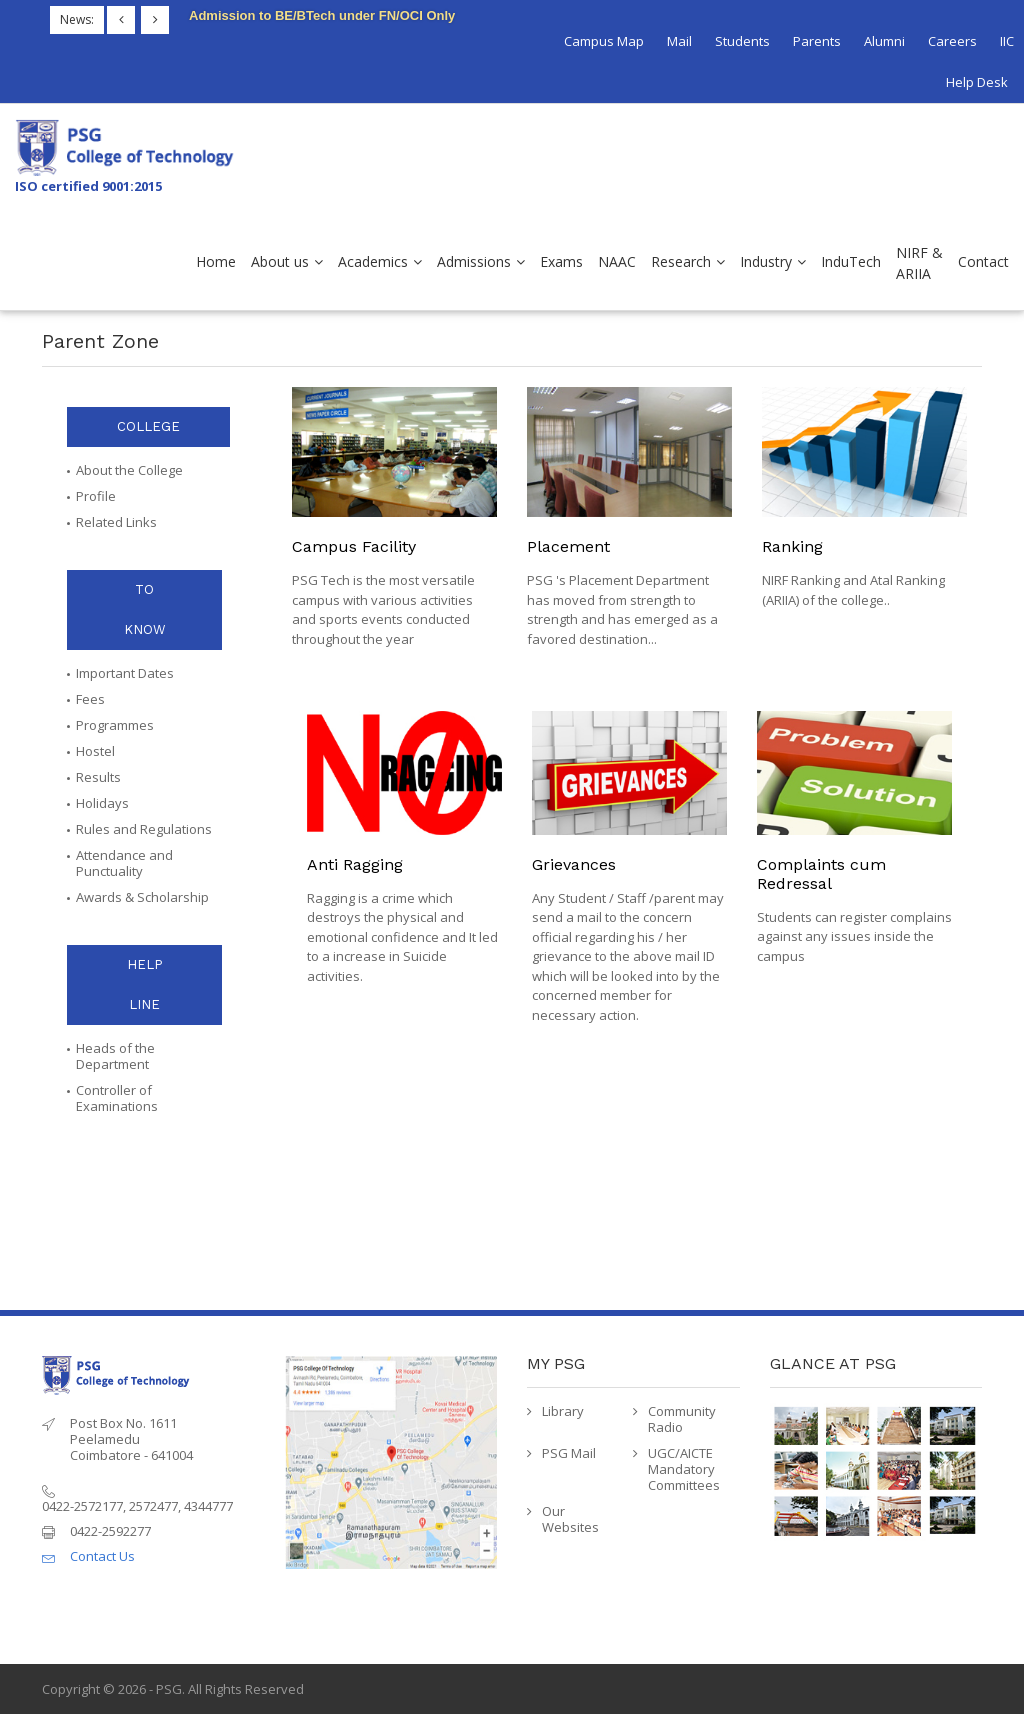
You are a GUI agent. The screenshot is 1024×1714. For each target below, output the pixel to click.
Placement (568, 546)
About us (280, 261)
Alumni (884, 41)
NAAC (617, 261)
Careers (952, 41)
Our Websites (570, 1519)
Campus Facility (354, 546)
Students (742, 41)
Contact (983, 261)
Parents (817, 41)
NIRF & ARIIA (919, 263)
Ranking (792, 546)
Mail (679, 41)
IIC (1007, 41)
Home (216, 261)
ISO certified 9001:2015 (88, 186)
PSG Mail (569, 1453)
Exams (561, 261)
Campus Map (604, 41)
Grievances (574, 864)
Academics (373, 261)
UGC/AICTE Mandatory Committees (684, 1469)
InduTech (851, 261)
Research (681, 261)
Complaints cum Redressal (821, 874)
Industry (766, 261)
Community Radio (682, 1419)
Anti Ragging (355, 864)
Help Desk (977, 82)
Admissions (474, 261)
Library (563, 1411)
